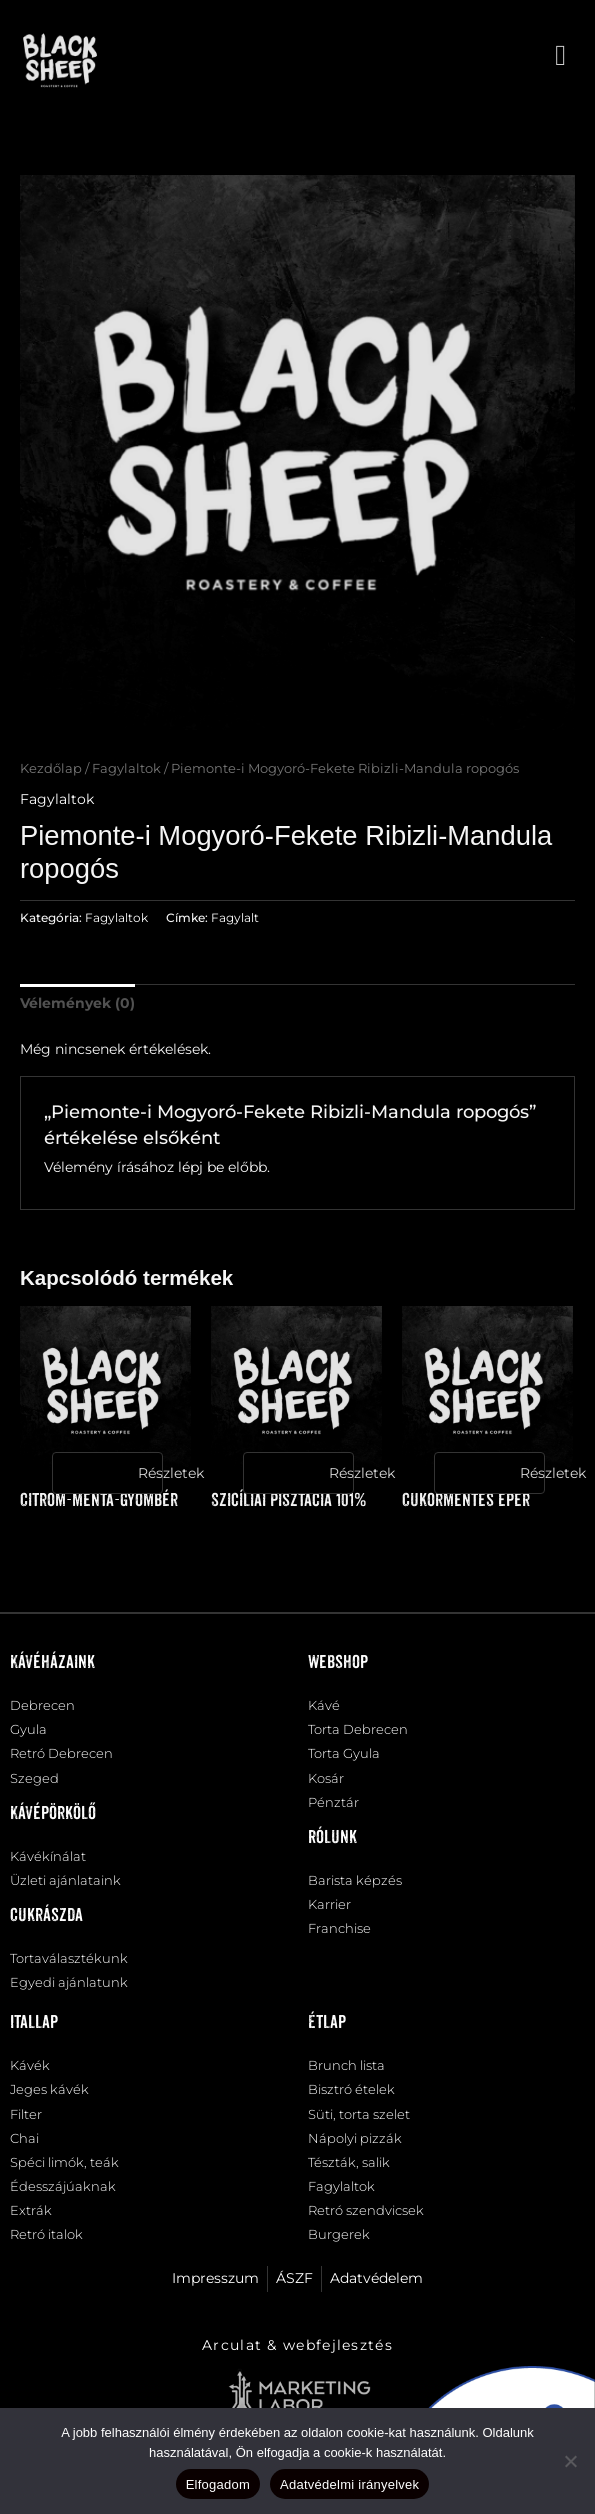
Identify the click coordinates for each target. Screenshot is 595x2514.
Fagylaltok (126, 768)
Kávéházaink (52, 1663)
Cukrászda (46, 1916)
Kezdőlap (51, 768)
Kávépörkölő (53, 1814)
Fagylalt (235, 917)
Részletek (150, 1473)
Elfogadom (218, 2484)
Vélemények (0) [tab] (77, 1003)
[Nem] (570, 2461)
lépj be (201, 1167)
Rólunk (332, 1838)
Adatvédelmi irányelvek (349, 2484)
